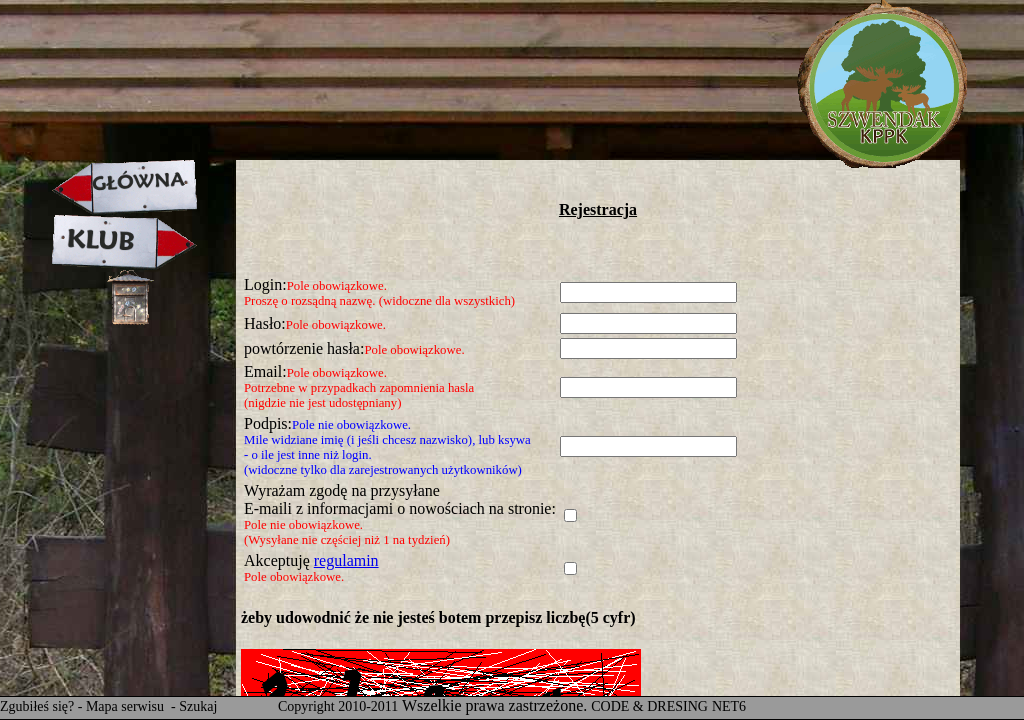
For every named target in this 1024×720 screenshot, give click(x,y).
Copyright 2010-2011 (338, 706)
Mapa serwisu (127, 706)
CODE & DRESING (649, 706)
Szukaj (198, 706)
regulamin (346, 560)
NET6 (729, 706)
